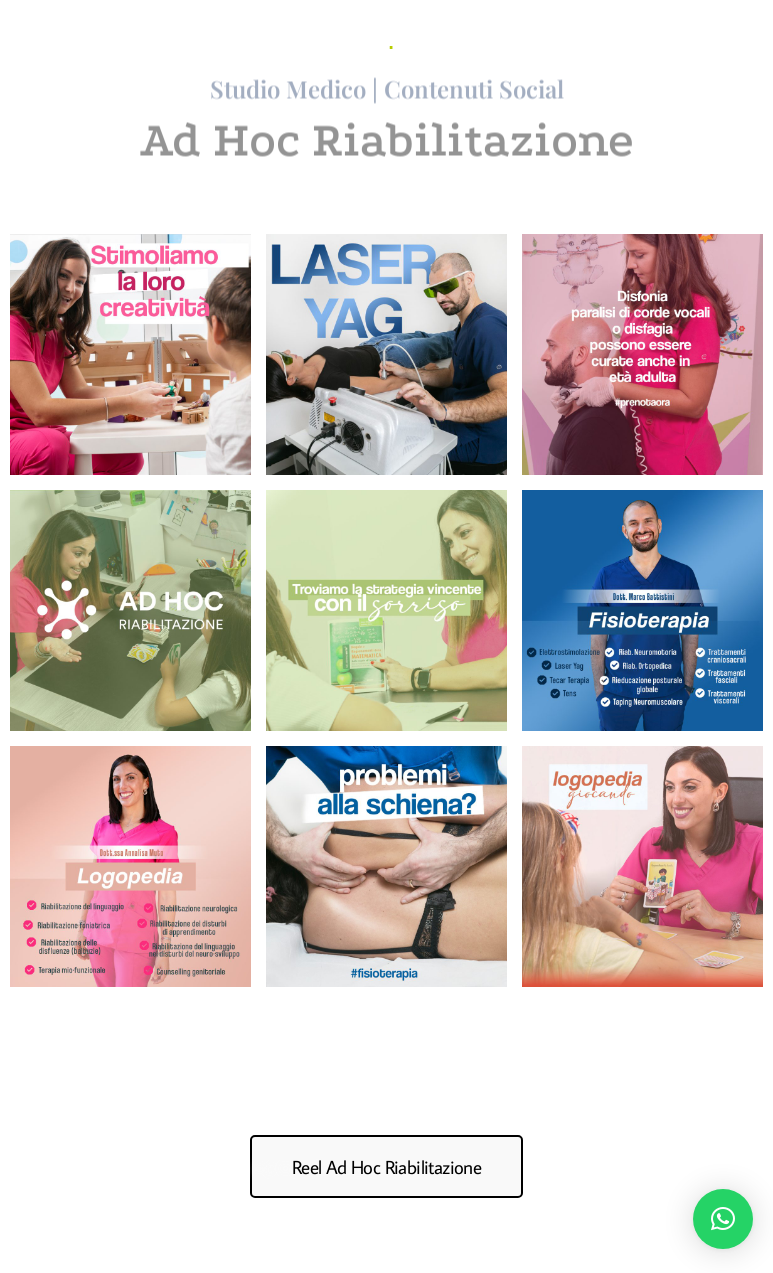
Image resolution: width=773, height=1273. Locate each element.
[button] (723, 1219)
